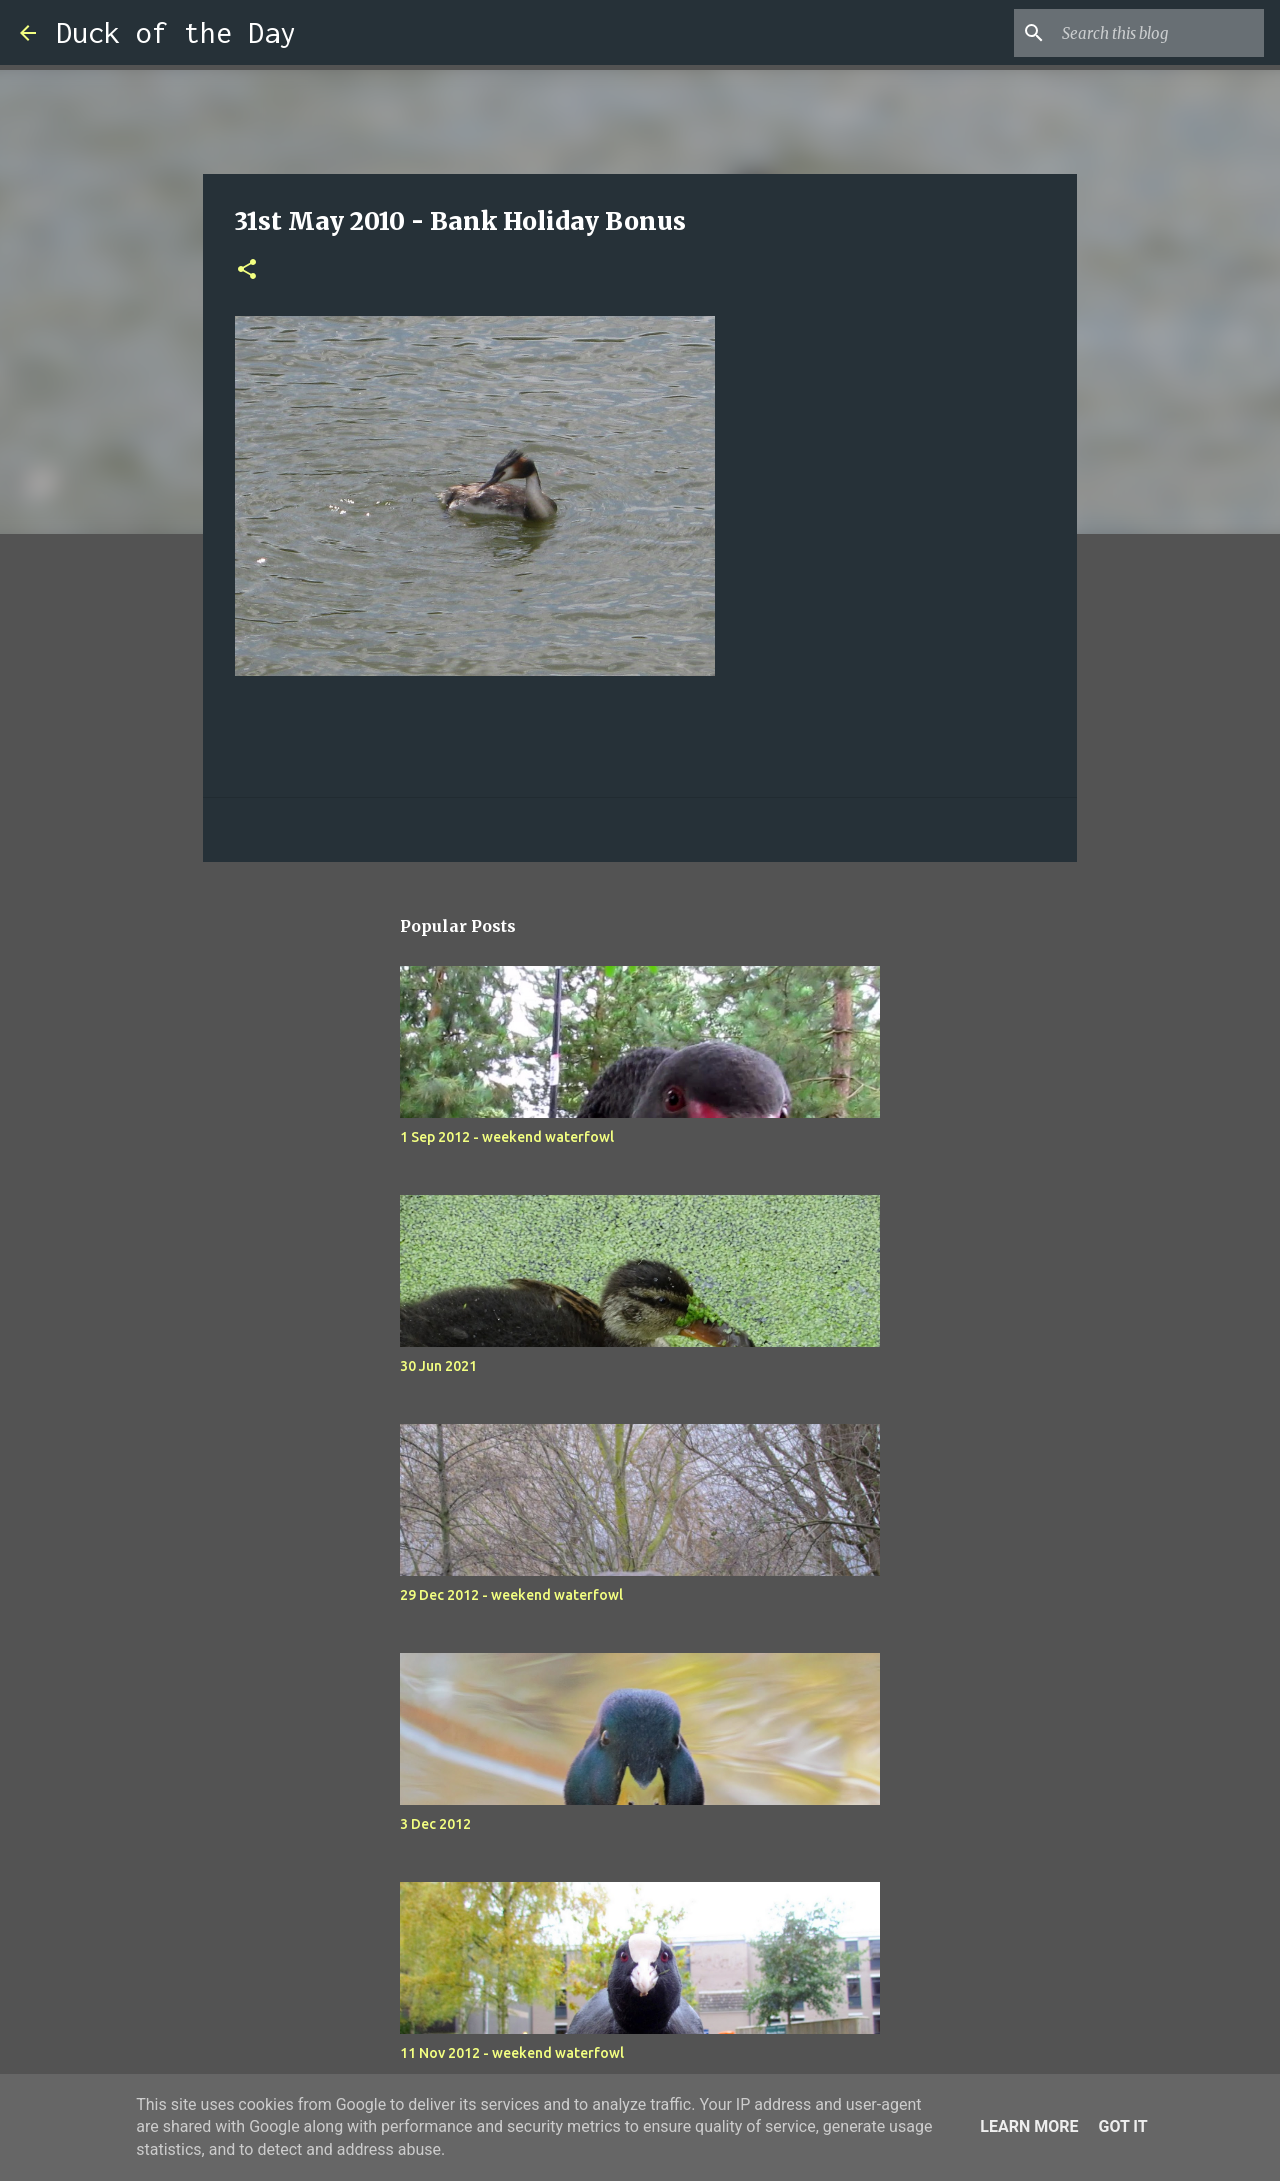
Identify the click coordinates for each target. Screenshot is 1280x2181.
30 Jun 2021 (438, 1366)
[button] (247, 270)
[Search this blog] (1159, 33)
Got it (1122, 2126)
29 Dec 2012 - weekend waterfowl (511, 1595)
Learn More (1029, 2126)
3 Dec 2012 (435, 1824)
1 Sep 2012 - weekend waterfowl (507, 1137)
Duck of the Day (176, 32)
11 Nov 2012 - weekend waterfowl (512, 2053)
